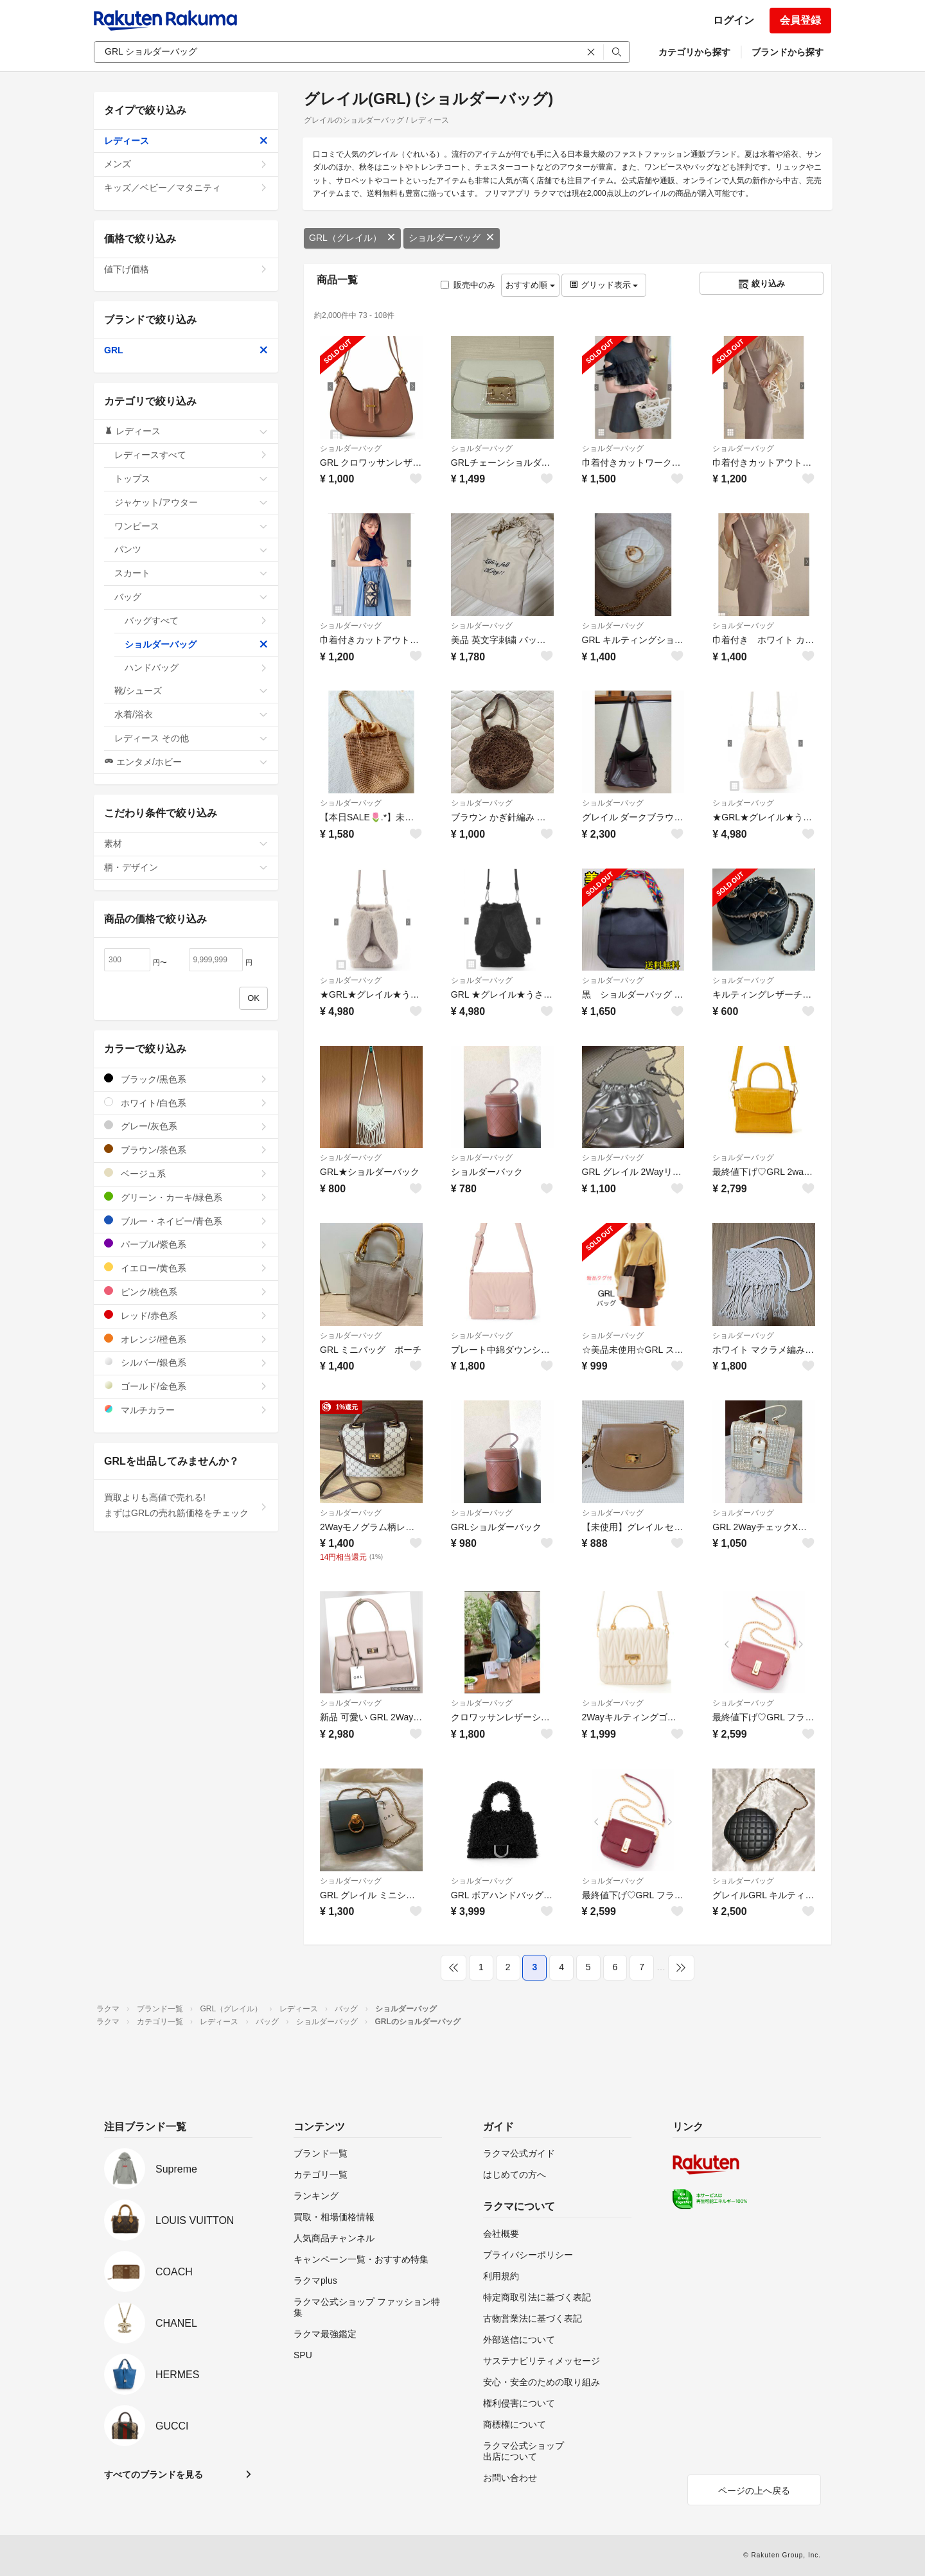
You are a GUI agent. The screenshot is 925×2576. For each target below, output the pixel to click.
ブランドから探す (788, 52)
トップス (191, 478)
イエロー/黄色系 (186, 1267)
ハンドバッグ (196, 667)
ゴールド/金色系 (186, 1386)
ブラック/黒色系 (186, 1078)
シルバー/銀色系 (186, 1362)
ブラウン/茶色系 (186, 1149)
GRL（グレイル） (352, 238)
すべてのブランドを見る (153, 2474)
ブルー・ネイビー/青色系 (186, 1220)
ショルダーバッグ (452, 238)
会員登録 (800, 20)
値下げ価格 (186, 269)
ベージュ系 (186, 1173)
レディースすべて (191, 455)
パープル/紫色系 (186, 1244)
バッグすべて (196, 620)
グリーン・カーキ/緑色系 (186, 1197)
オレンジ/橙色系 (186, 1339)
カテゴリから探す (694, 52)
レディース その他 (191, 738)
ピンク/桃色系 (186, 1291)
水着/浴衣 (191, 714)
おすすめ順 (530, 285)
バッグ (191, 597)
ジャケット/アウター (191, 502)
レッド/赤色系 (186, 1315)
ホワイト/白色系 (186, 1102)
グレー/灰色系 (186, 1125)
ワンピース (191, 526)
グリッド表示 (604, 285)
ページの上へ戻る (754, 2490)
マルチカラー (186, 1409)
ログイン (733, 20)
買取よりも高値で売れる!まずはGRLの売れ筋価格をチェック (186, 1505)
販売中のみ (468, 285)
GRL (186, 350)
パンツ (191, 549)
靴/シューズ (191, 690)
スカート (191, 573)
